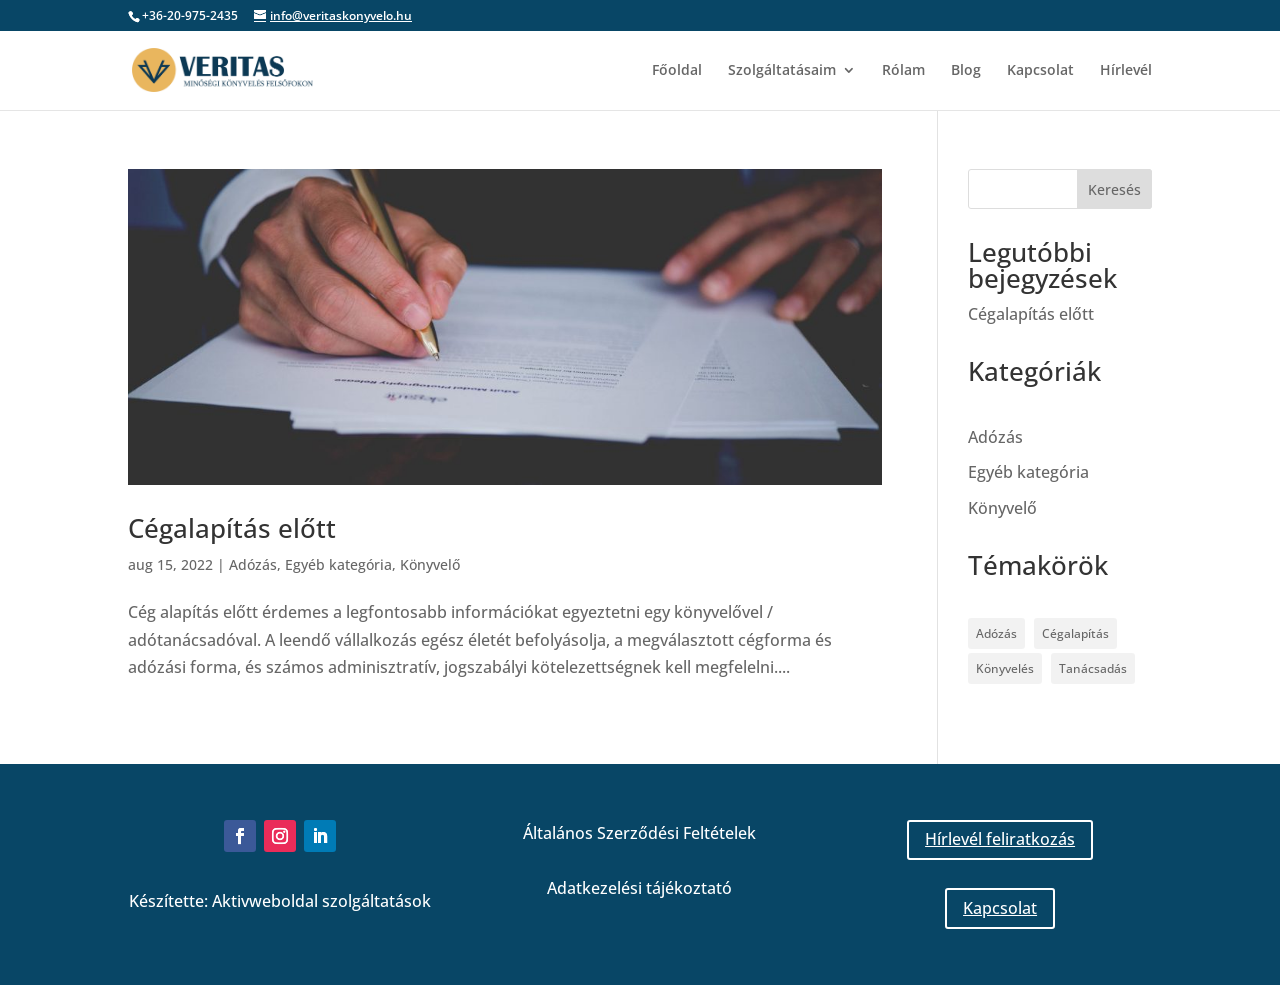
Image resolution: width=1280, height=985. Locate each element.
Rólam (903, 71)
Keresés (1114, 189)
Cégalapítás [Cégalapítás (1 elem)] (1075, 633)
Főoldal (677, 71)
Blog (966, 71)
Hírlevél (1126, 71)
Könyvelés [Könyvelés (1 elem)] (1005, 668)
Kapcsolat (1040, 71)
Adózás (253, 564)
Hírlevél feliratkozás (1000, 839)
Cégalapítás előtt (232, 528)
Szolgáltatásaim (782, 71)
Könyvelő (430, 564)
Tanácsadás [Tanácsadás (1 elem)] (1093, 668)
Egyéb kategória (338, 564)
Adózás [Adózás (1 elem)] (996, 633)
